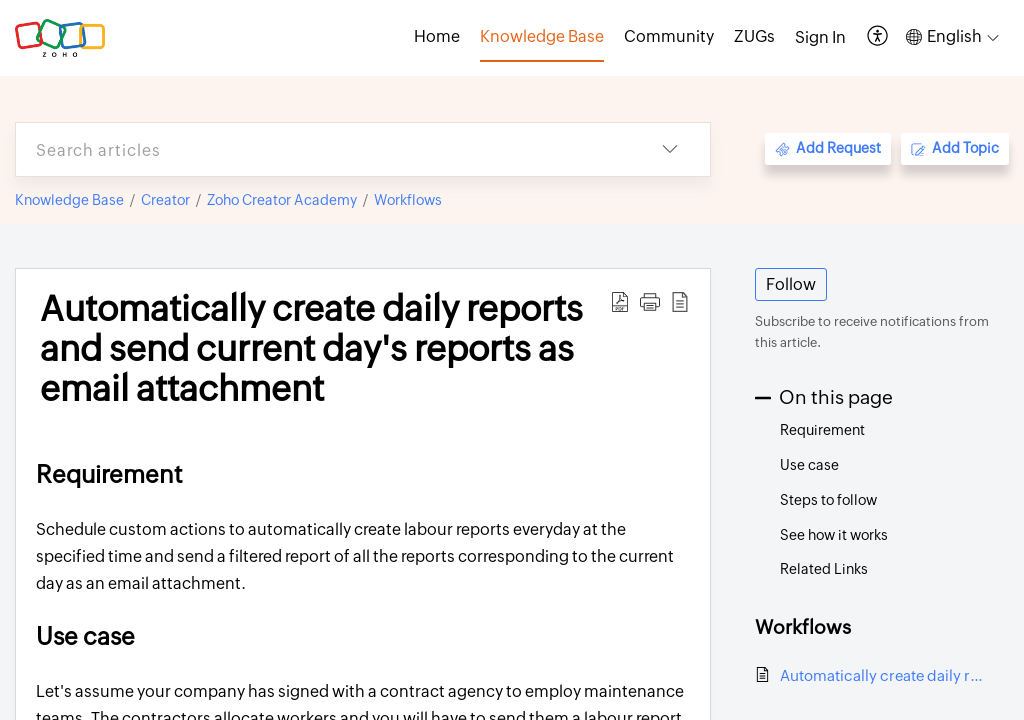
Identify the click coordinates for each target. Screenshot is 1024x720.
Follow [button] (791, 284)
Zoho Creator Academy (282, 200)
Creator (165, 200)
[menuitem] (820, 38)
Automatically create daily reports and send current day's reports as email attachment (884, 675)
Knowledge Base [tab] (542, 36)
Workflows (408, 200)
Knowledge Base (69, 200)
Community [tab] (669, 36)
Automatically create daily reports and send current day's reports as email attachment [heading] (311, 349)
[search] (323, 149)
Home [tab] (437, 36)
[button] (878, 37)
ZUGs (754, 36)
